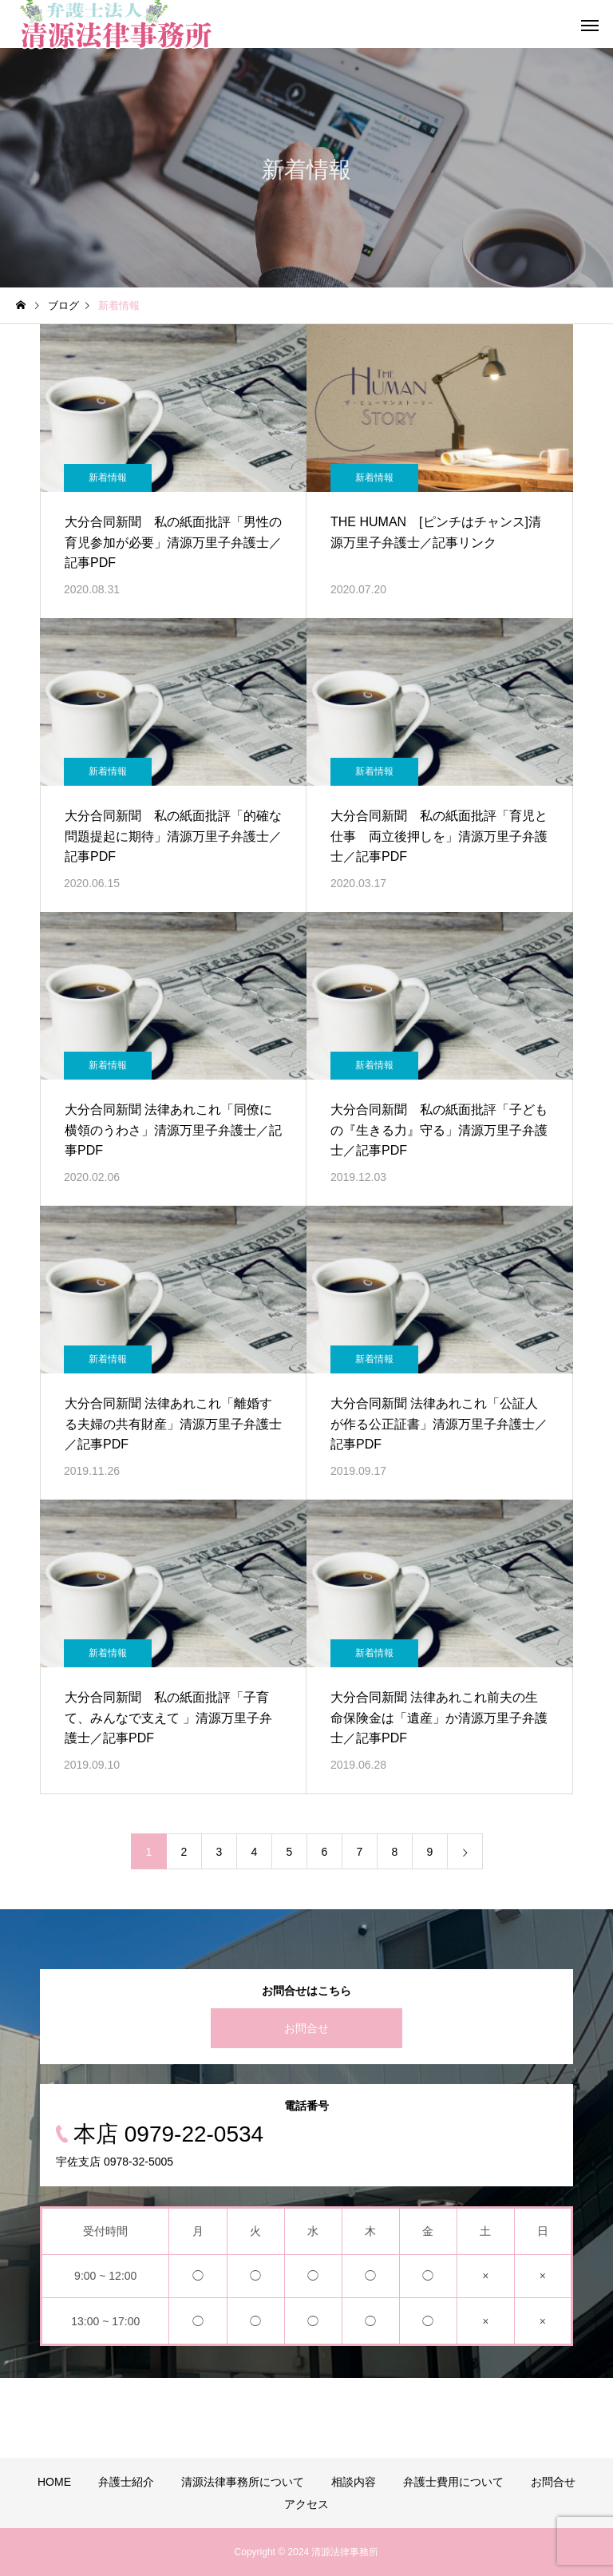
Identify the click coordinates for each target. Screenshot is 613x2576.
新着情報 (108, 477)
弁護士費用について (453, 2481)
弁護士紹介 (126, 2481)
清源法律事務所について (242, 2481)
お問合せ (306, 2028)
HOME (54, 2481)
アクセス (306, 2504)
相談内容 (353, 2481)
